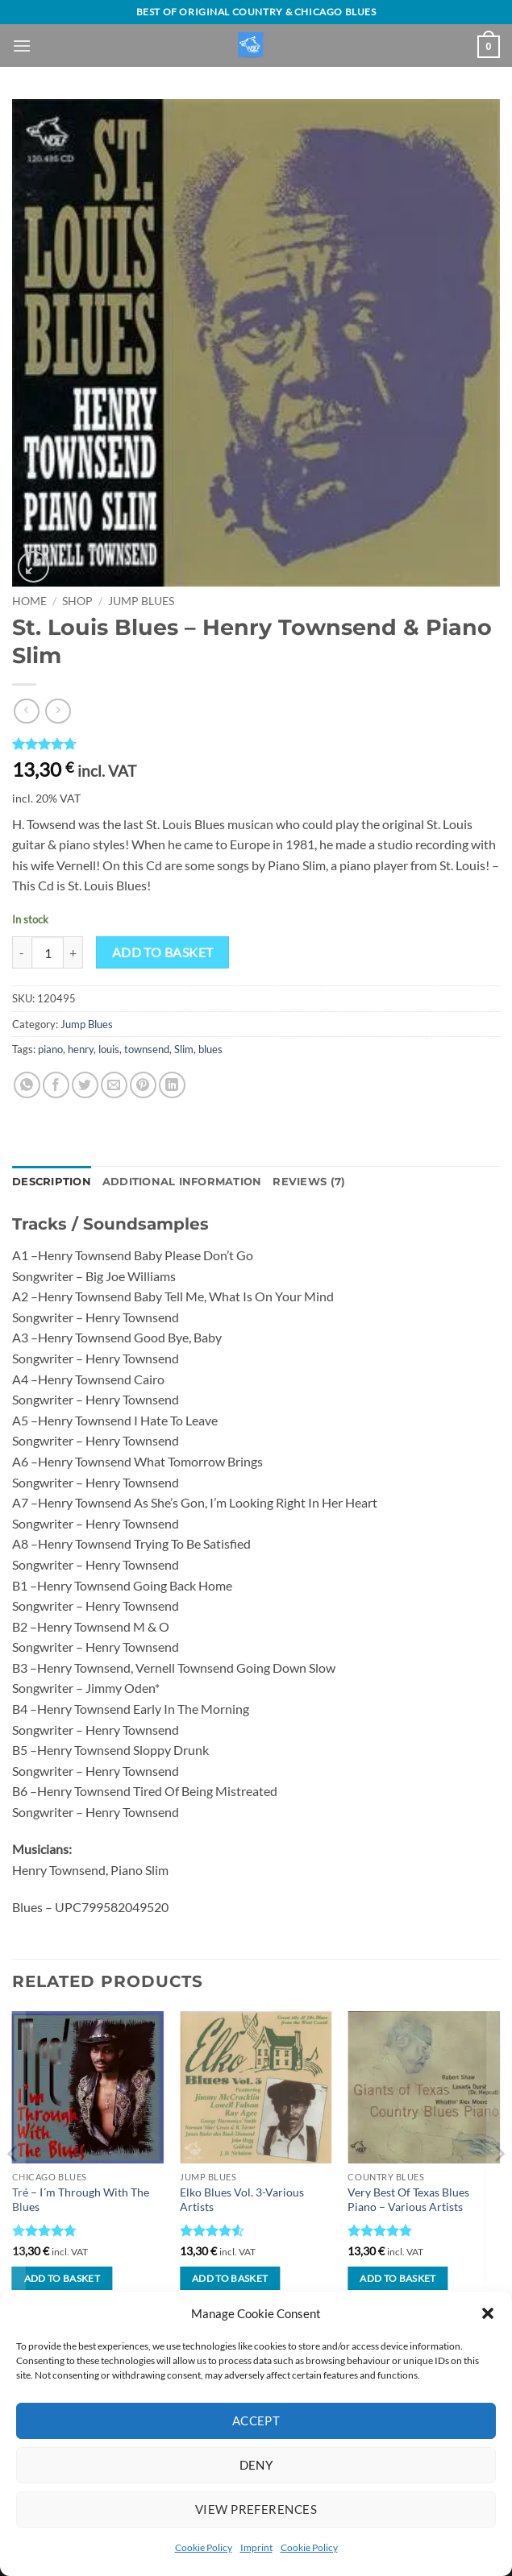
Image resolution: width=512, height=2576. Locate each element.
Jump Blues (141, 601)
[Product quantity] (47, 952)
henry (81, 1049)
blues (210, 1049)
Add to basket (163, 952)
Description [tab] (51, 1182)
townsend (146, 1049)
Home (29, 601)
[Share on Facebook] (56, 1085)
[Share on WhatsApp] (27, 1085)
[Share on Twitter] (85, 1085)
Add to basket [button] (62, 2278)
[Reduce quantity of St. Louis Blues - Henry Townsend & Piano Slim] (21, 952)
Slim (184, 1049)
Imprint (256, 2547)
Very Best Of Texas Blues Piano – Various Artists (408, 2199)
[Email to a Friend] (114, 1085)
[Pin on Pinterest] (143, 1085)
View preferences (256, 2509)
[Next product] (26, 711)
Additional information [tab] (182, 1182)
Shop (77, 601)
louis (108, 1049)
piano (50, 1049)
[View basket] (488, 46)
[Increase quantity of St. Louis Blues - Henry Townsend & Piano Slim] (73, 952)
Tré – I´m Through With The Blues (80, 2199)
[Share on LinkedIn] (172, 1085)
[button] (488, 2313)
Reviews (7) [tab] (309, 1182)
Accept (256, 2420)
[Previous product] (57, 711)
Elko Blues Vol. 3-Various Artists (242, 2199)
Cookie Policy (203, 2547)
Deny (256, 2465)
